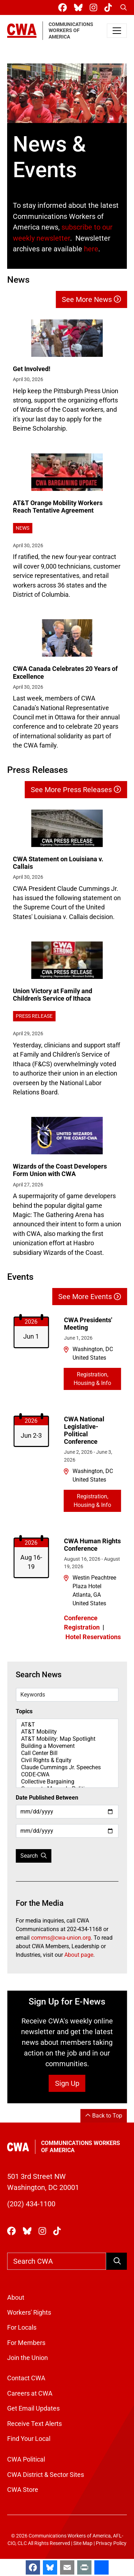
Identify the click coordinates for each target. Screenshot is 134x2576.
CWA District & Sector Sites (45, 2474)
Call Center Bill (67, 1753)
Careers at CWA (30, 2393)
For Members (26, 2342)
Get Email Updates (33, 2408)
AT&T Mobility (67, 1731)
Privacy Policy (111, 2543)
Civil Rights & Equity (67, 1760)
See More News (91, 299)
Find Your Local (28, 2438)
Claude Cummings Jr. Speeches (67, 1767)
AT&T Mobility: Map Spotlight (67, 1739)
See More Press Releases (76, 789)
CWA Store (22, 2489)
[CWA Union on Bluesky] (79, 7)
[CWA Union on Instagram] (95, 7)
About (15, 2297)
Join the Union (27, 2357)
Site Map (83, 2543)
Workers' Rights (29, 2312)
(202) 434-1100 (31, 2204)
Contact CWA (26, 2378)
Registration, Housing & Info (92, 1378)
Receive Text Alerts (34, 2423)
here (91, 249)
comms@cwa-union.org (61, 1937)
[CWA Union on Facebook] (64, 7)
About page (78, 1954)
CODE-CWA (67, 1774)
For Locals (21, 2327)
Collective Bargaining (67, 1781)
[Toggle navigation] (117, 31)
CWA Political (26, 2459)
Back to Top (103, 2115)
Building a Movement (67, 1746)
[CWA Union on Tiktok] (109, 7)
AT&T (67, 1724)
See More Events (89, 1296)
